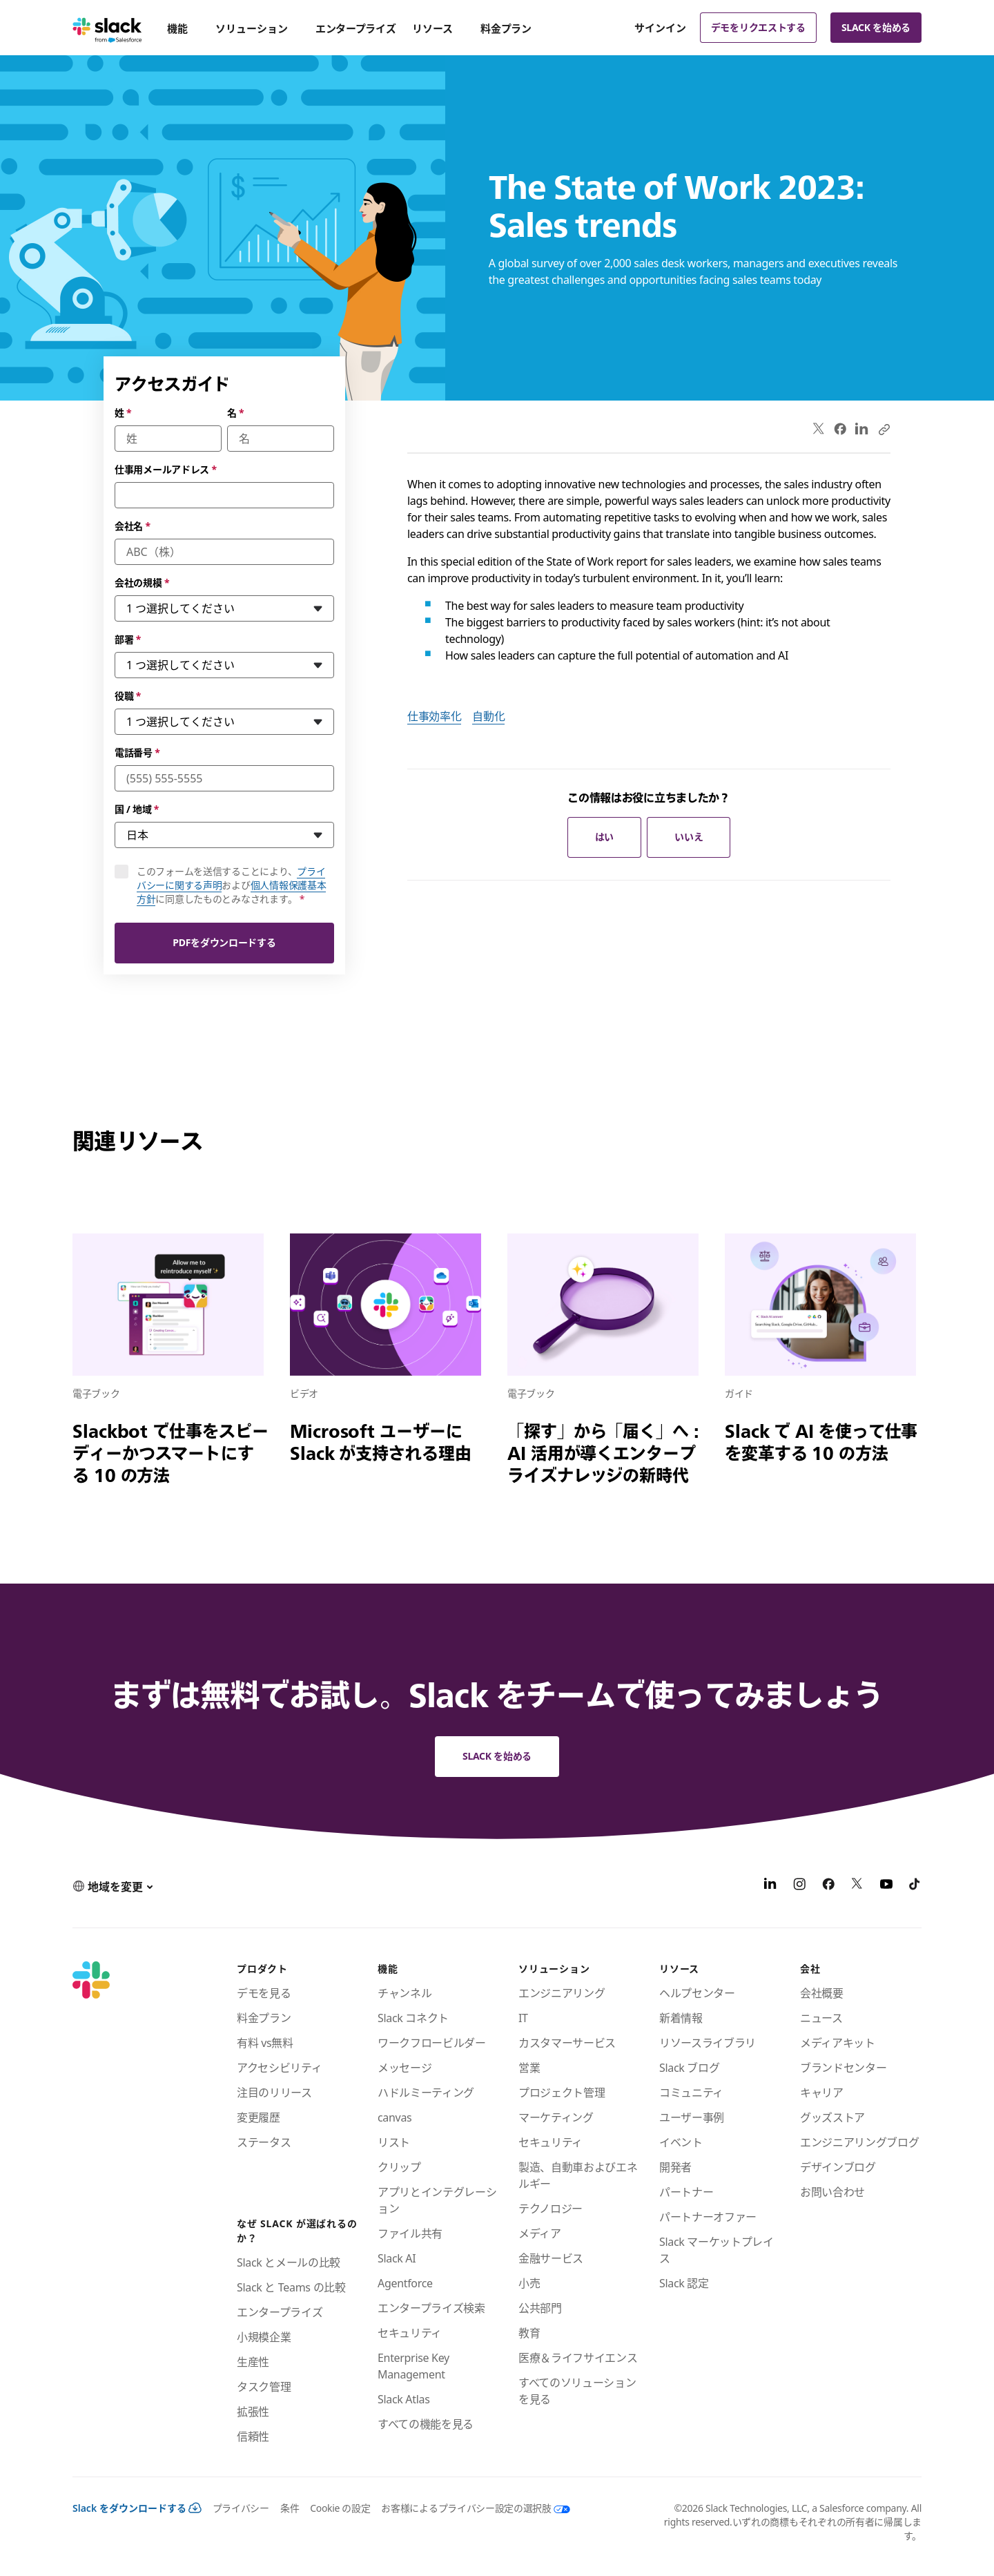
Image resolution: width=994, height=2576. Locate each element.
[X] (857, 1886)
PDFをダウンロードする (224, 942)
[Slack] (107, 28)
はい (604, 836)
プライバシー (241, 2508)
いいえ (688, 836)
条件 (289, 2508)
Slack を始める (875, 27)
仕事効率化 (434, 716)
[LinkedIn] (770, 1886)
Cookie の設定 (340, 2508)
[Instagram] (799, 1886)
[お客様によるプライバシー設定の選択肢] (469, 2508)
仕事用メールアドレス (166, 469)
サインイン (660, 28)
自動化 (488, 716)
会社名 (132, 525)
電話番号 (137, 752)
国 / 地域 (137, 809)
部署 (128, 639)
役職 (128, 695)
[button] (112, 1886)
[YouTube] (886, 1886)
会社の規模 (142, 582)
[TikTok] (915, 1886)
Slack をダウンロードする (137, 2508)
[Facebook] (828, 1886)
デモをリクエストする (758, 27)
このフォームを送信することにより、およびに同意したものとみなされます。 (231, 885)
